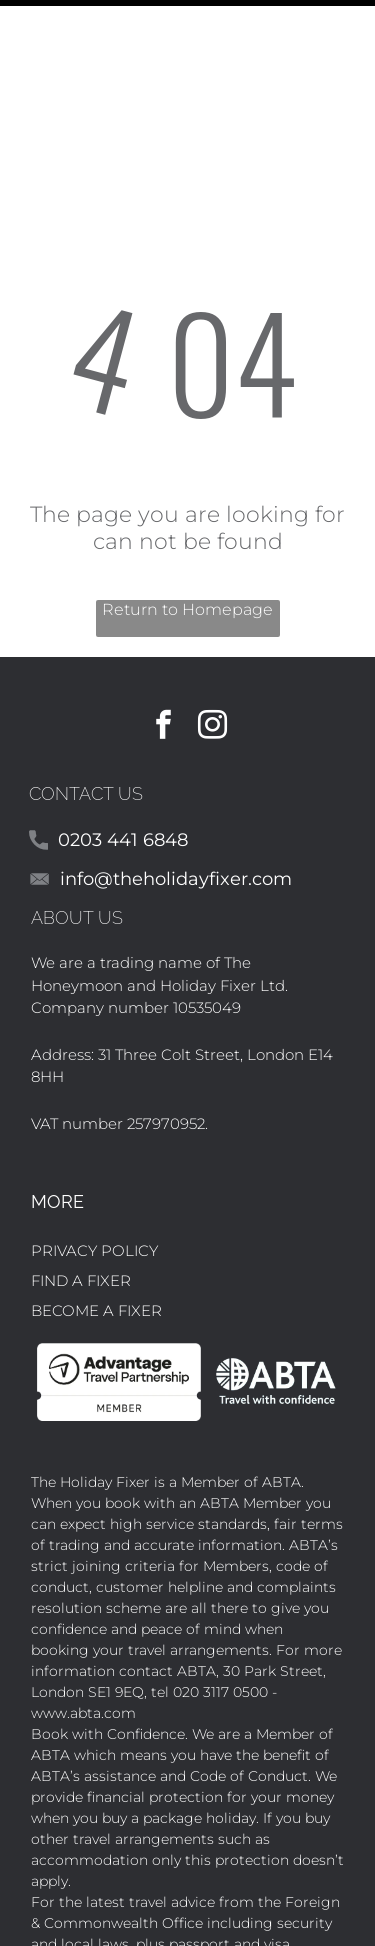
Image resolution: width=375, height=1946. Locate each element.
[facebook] (163, 641)
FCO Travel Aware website (244, 1879)
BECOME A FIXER (96, 1224)
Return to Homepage (187, 523)
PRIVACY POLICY (94, 1164)
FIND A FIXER (81, 1194)
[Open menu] (352, 29)
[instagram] (212, 641)
